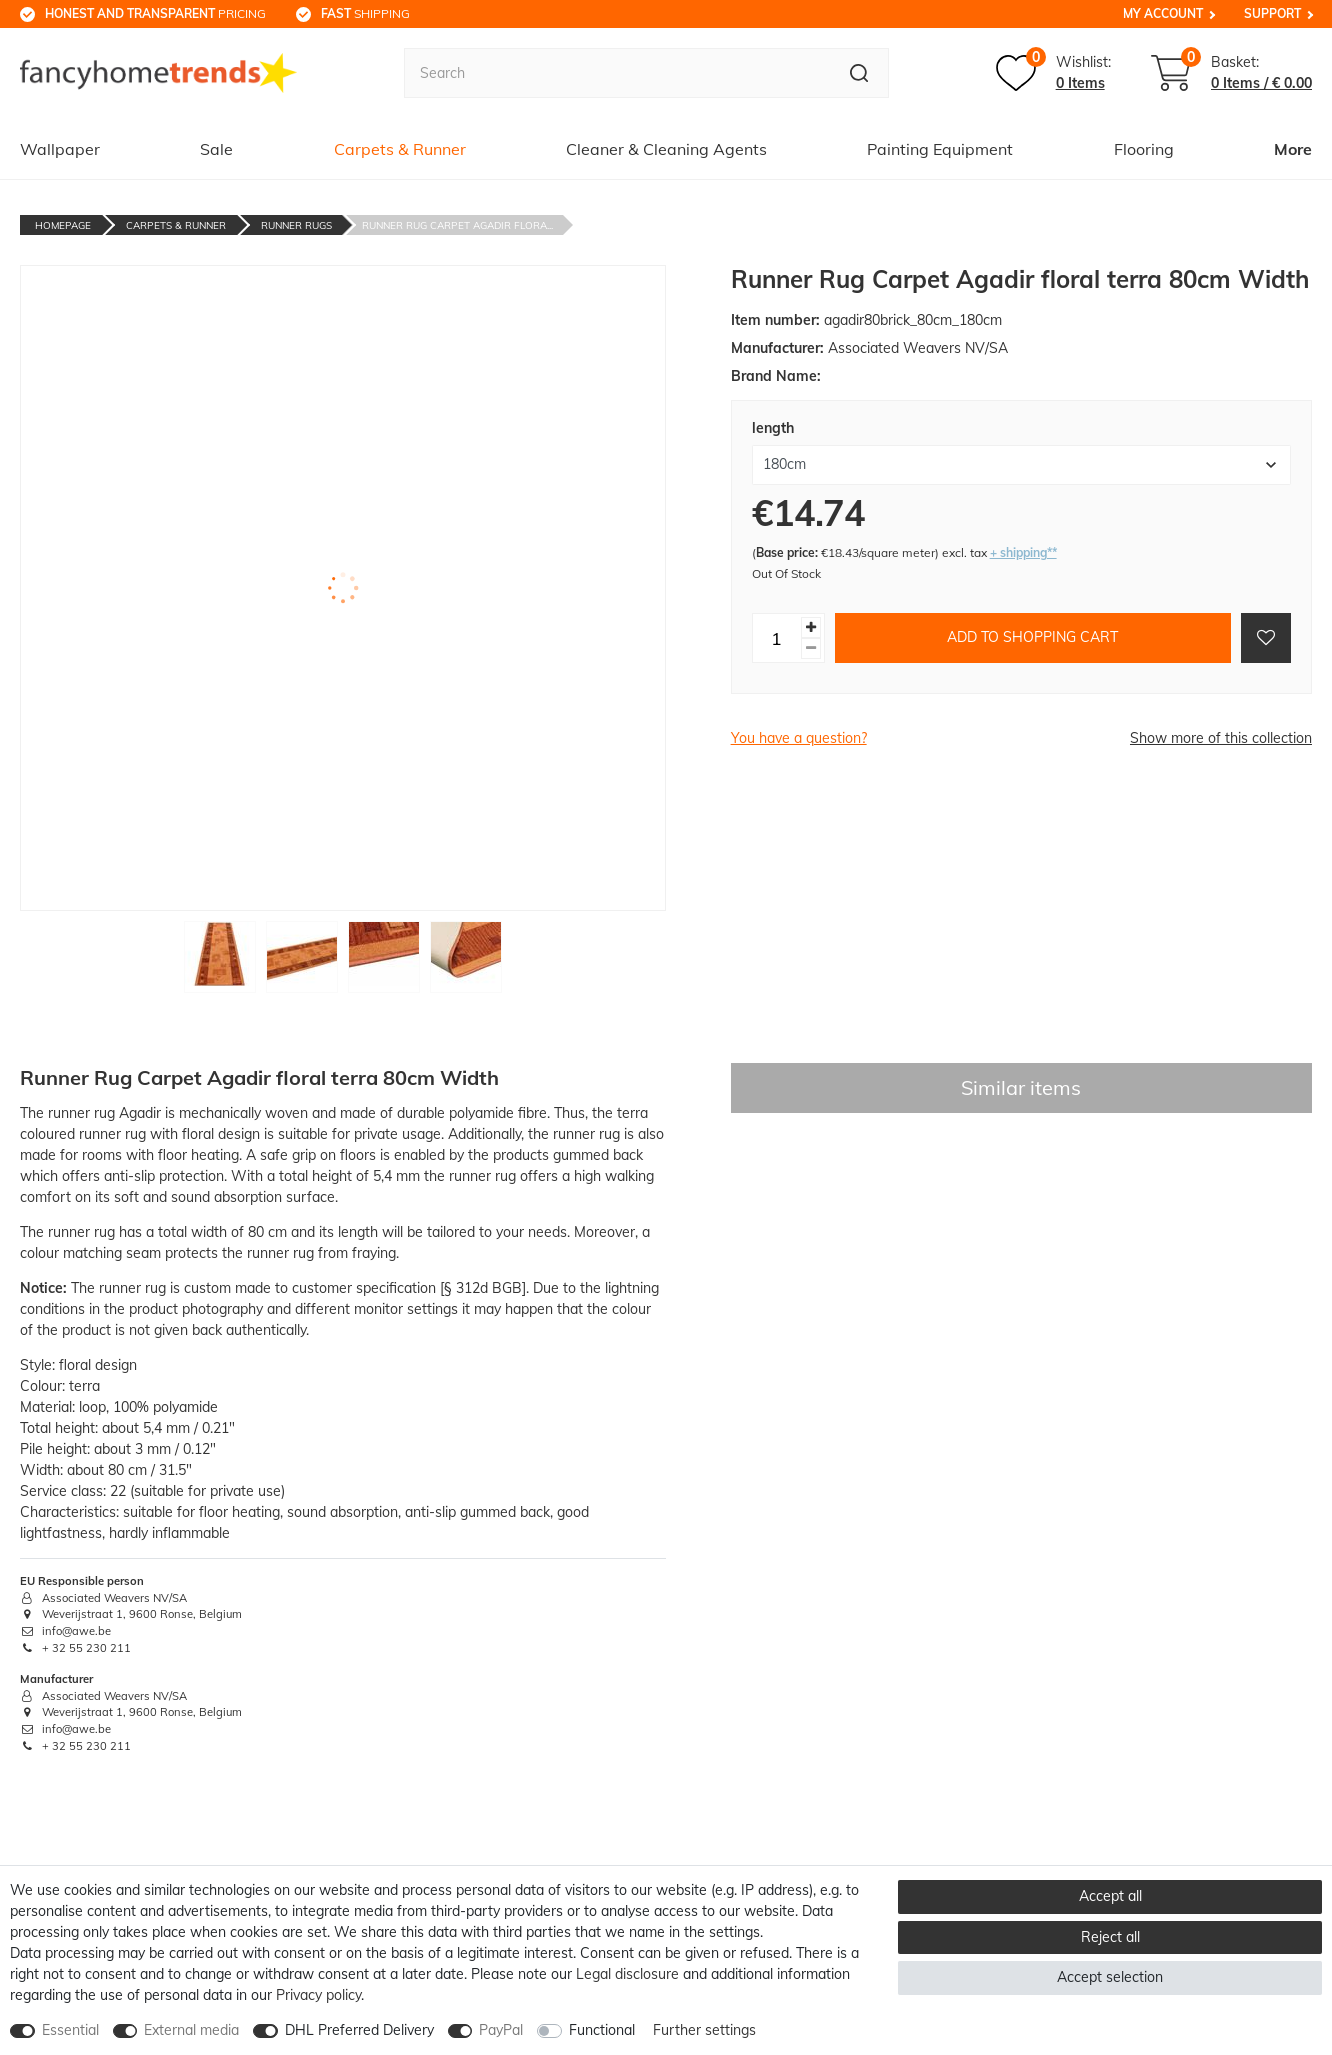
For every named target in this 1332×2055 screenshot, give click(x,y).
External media (191, 2030)
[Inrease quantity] (811, 627)
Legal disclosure (627, 1974)
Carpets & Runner (400, 149)
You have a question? (799, 738)
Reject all (1110, 1937)
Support (1272, 13)
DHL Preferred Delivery (359, 2030)
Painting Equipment (940, 149)
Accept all (1110, 1896)
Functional (602, 2030)
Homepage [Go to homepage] (63, 225)
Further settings (704, 2030)
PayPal (501, 2030)
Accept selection (1110, 1977)
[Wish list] (1053, 73)
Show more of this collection (1221, 738)
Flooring (1144, 149)
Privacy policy (318, 1995)
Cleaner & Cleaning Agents (666, 149)
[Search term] (617, 73)
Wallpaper (60, 149)
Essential (70, 2030)
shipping (365, 13)
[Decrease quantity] (811, 648)
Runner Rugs (296, 225)
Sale (216, 149)
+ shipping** (1023, 552)
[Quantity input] (777, 638)
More (1293, 149)
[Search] (859, 73)
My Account (1163, 13)
